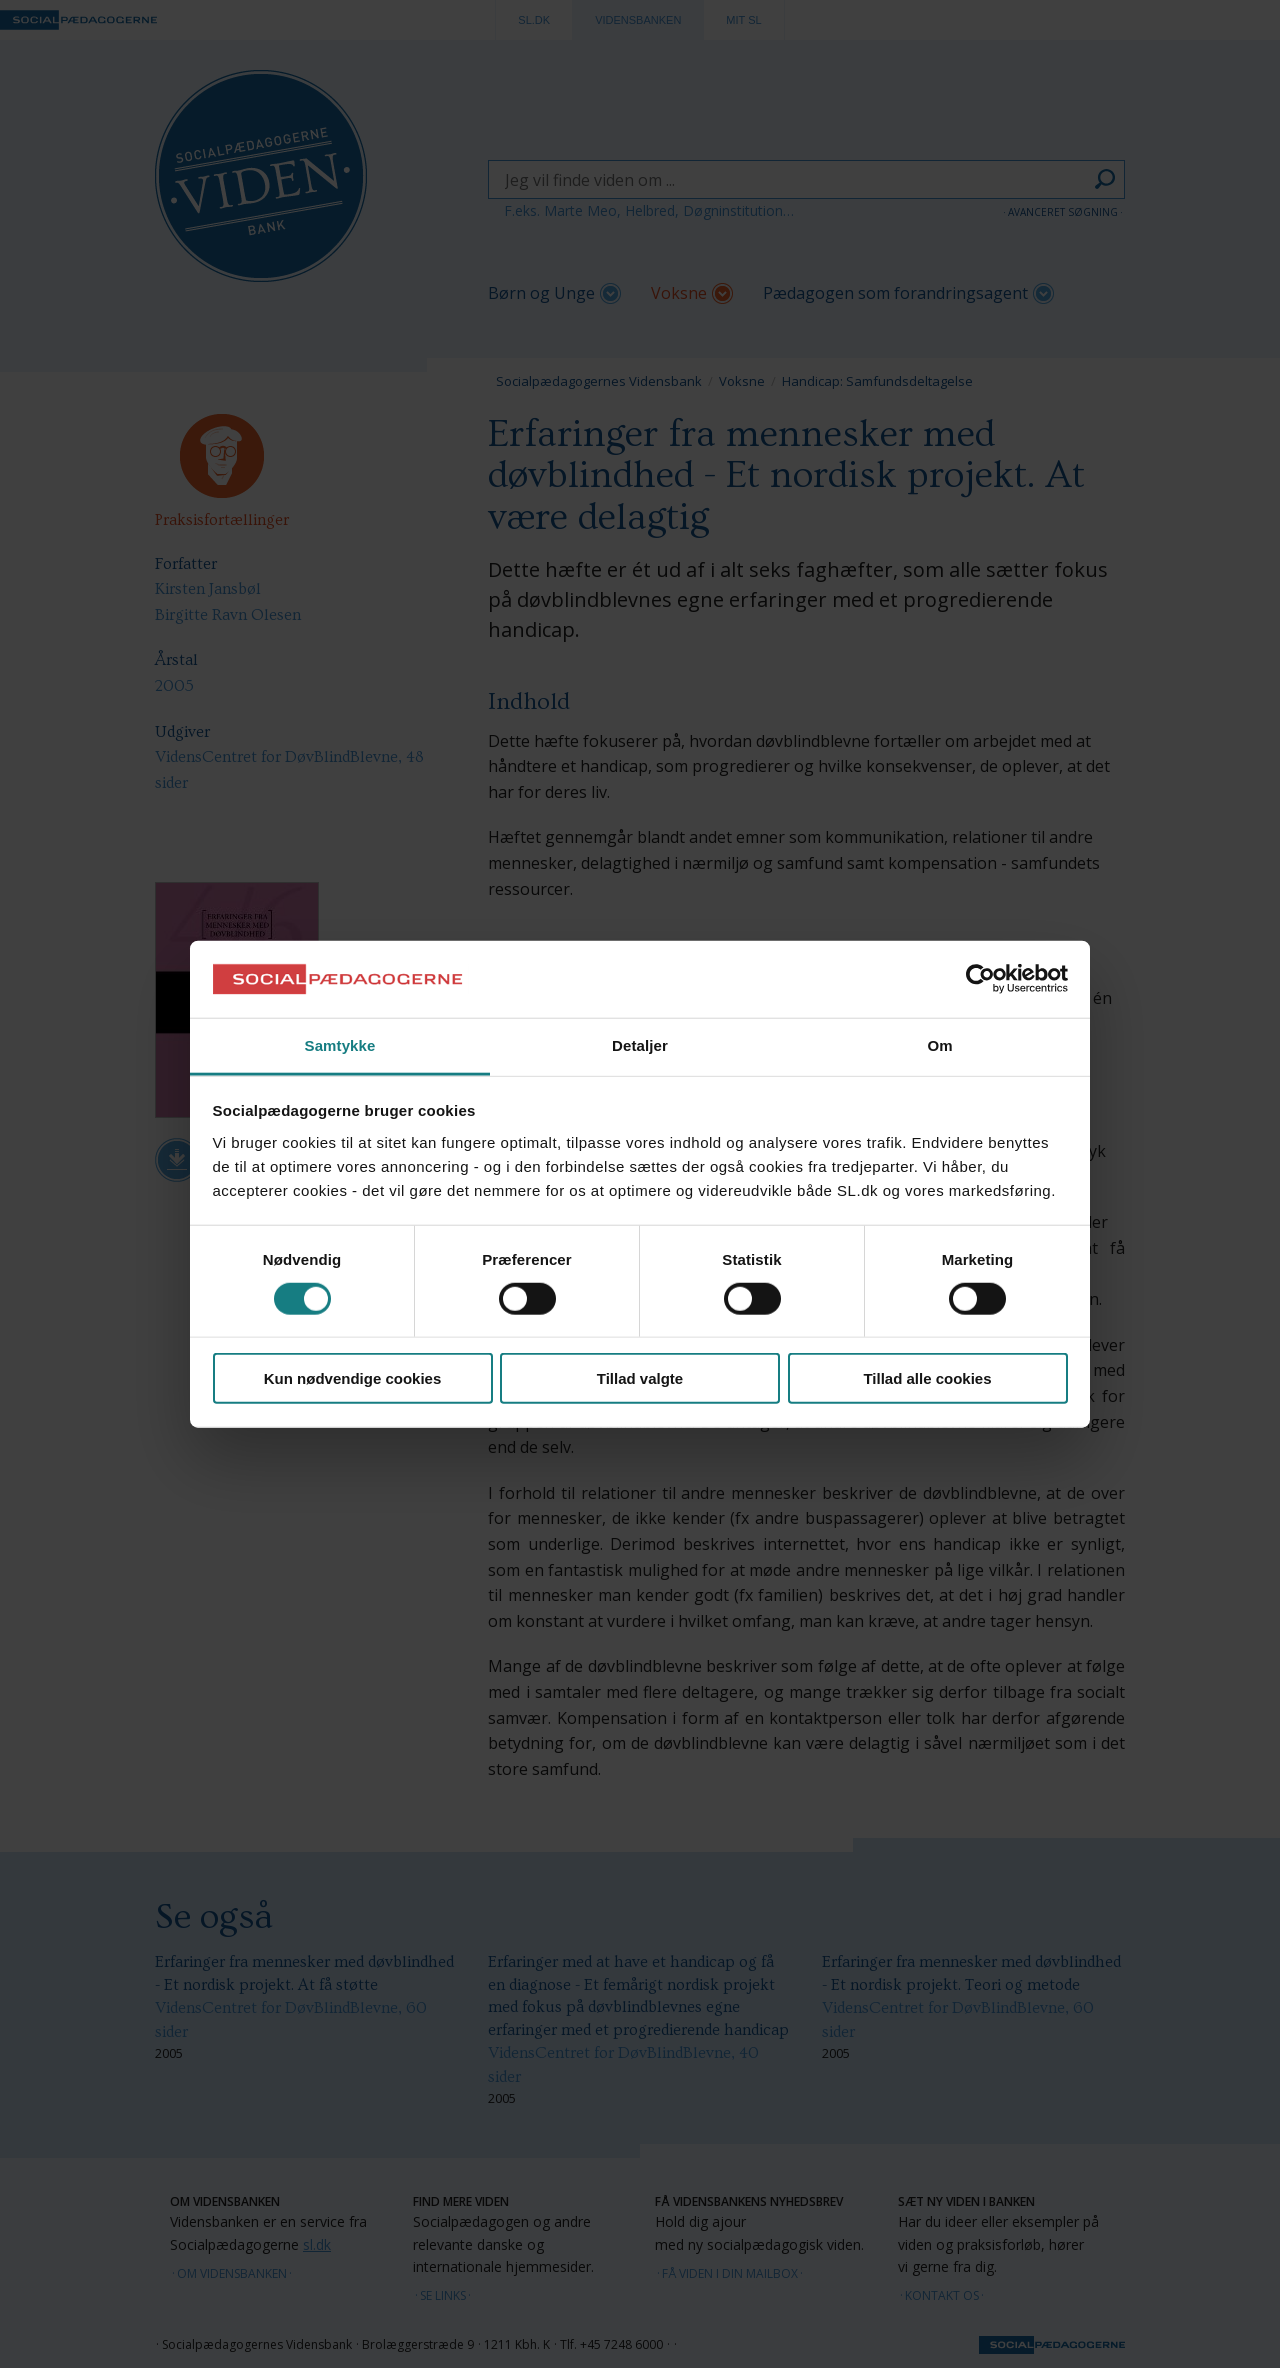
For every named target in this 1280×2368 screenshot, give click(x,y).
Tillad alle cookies (927, 1378)
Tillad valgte (640, 1378)
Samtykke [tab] (340, 1045)
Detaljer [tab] (640, 1045)
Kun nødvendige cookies (353, 1378)
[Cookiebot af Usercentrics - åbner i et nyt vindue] (980, 979)
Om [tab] (939, 1045)
